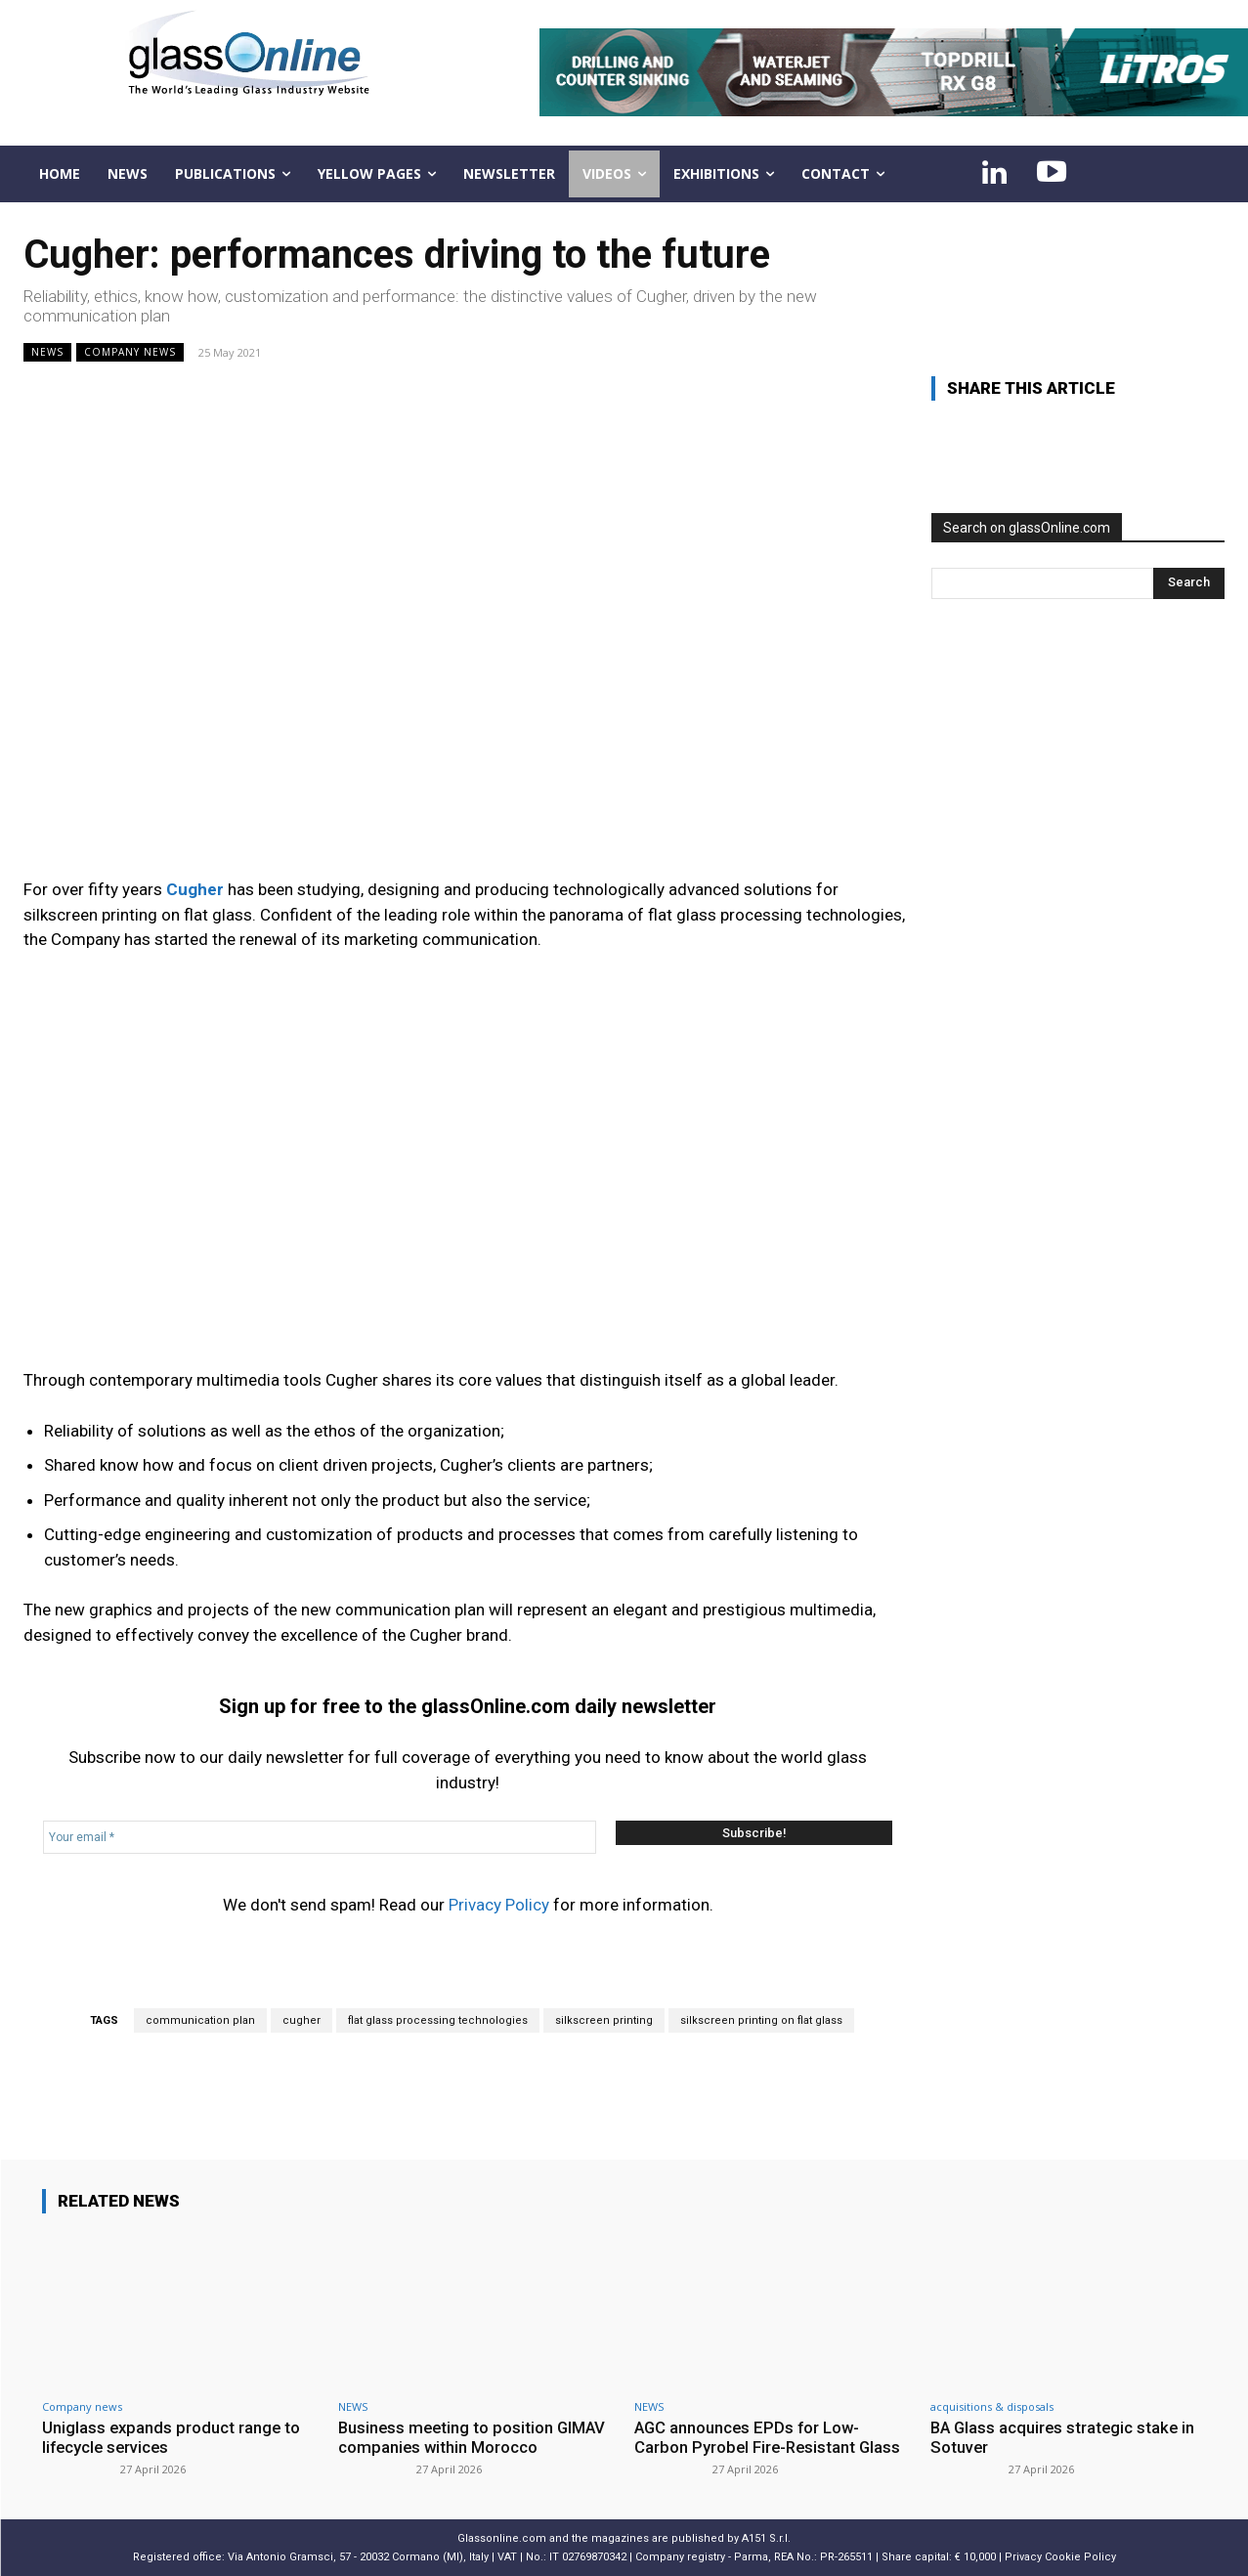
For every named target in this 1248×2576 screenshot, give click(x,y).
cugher (301, 2020)
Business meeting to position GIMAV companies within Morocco (474, 2437)
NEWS (47, 352)
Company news (130, 352)
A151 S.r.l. (766, 2538)
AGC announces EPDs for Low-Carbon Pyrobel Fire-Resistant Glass (769, 2437)
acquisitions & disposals (992, 2406)
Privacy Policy (499, 1904)
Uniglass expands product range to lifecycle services (172, 2437)
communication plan (200, 2020)
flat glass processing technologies (438, 2020)
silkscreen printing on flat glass (761, 2020)
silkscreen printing (604, 2020)
